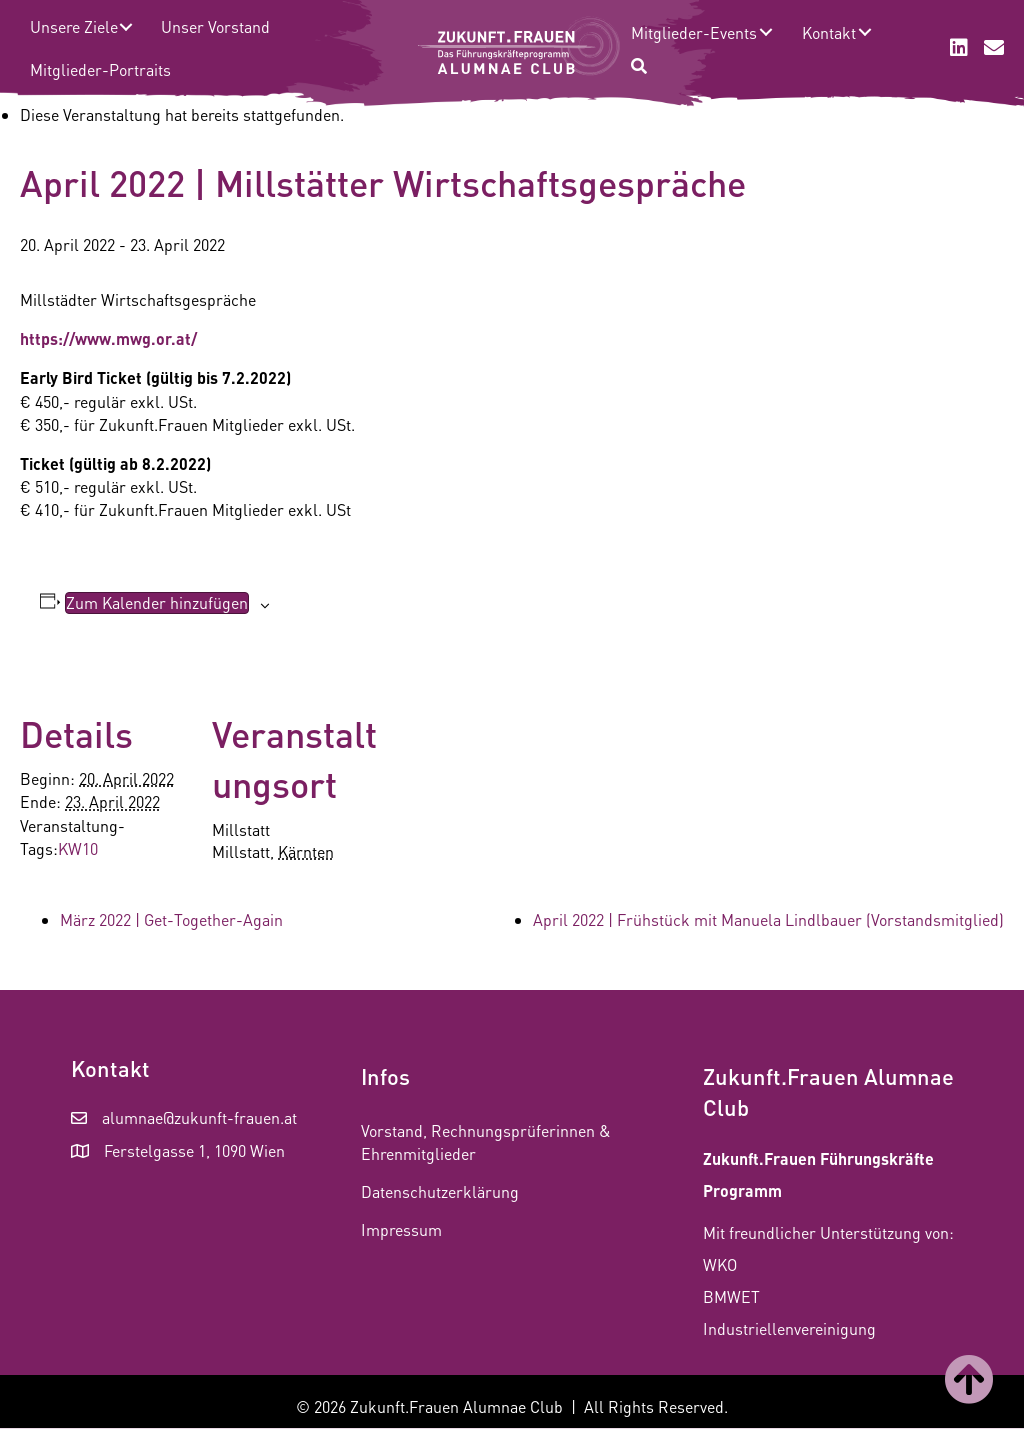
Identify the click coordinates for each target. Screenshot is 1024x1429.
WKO (720, 1264)
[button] (125, 26)
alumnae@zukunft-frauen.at (199, 1117)
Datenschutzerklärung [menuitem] (440, 1191)
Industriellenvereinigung (789, 1328)
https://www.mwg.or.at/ (108, 338)
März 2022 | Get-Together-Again (171, 919)
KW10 (78, 848)
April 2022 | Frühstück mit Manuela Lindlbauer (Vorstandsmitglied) (768, 919)
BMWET (731, 1296)
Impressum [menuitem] (401, 1229)
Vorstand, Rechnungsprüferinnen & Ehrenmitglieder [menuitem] (486, 1142)
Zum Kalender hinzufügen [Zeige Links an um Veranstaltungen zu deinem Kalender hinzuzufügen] (157, 602)
